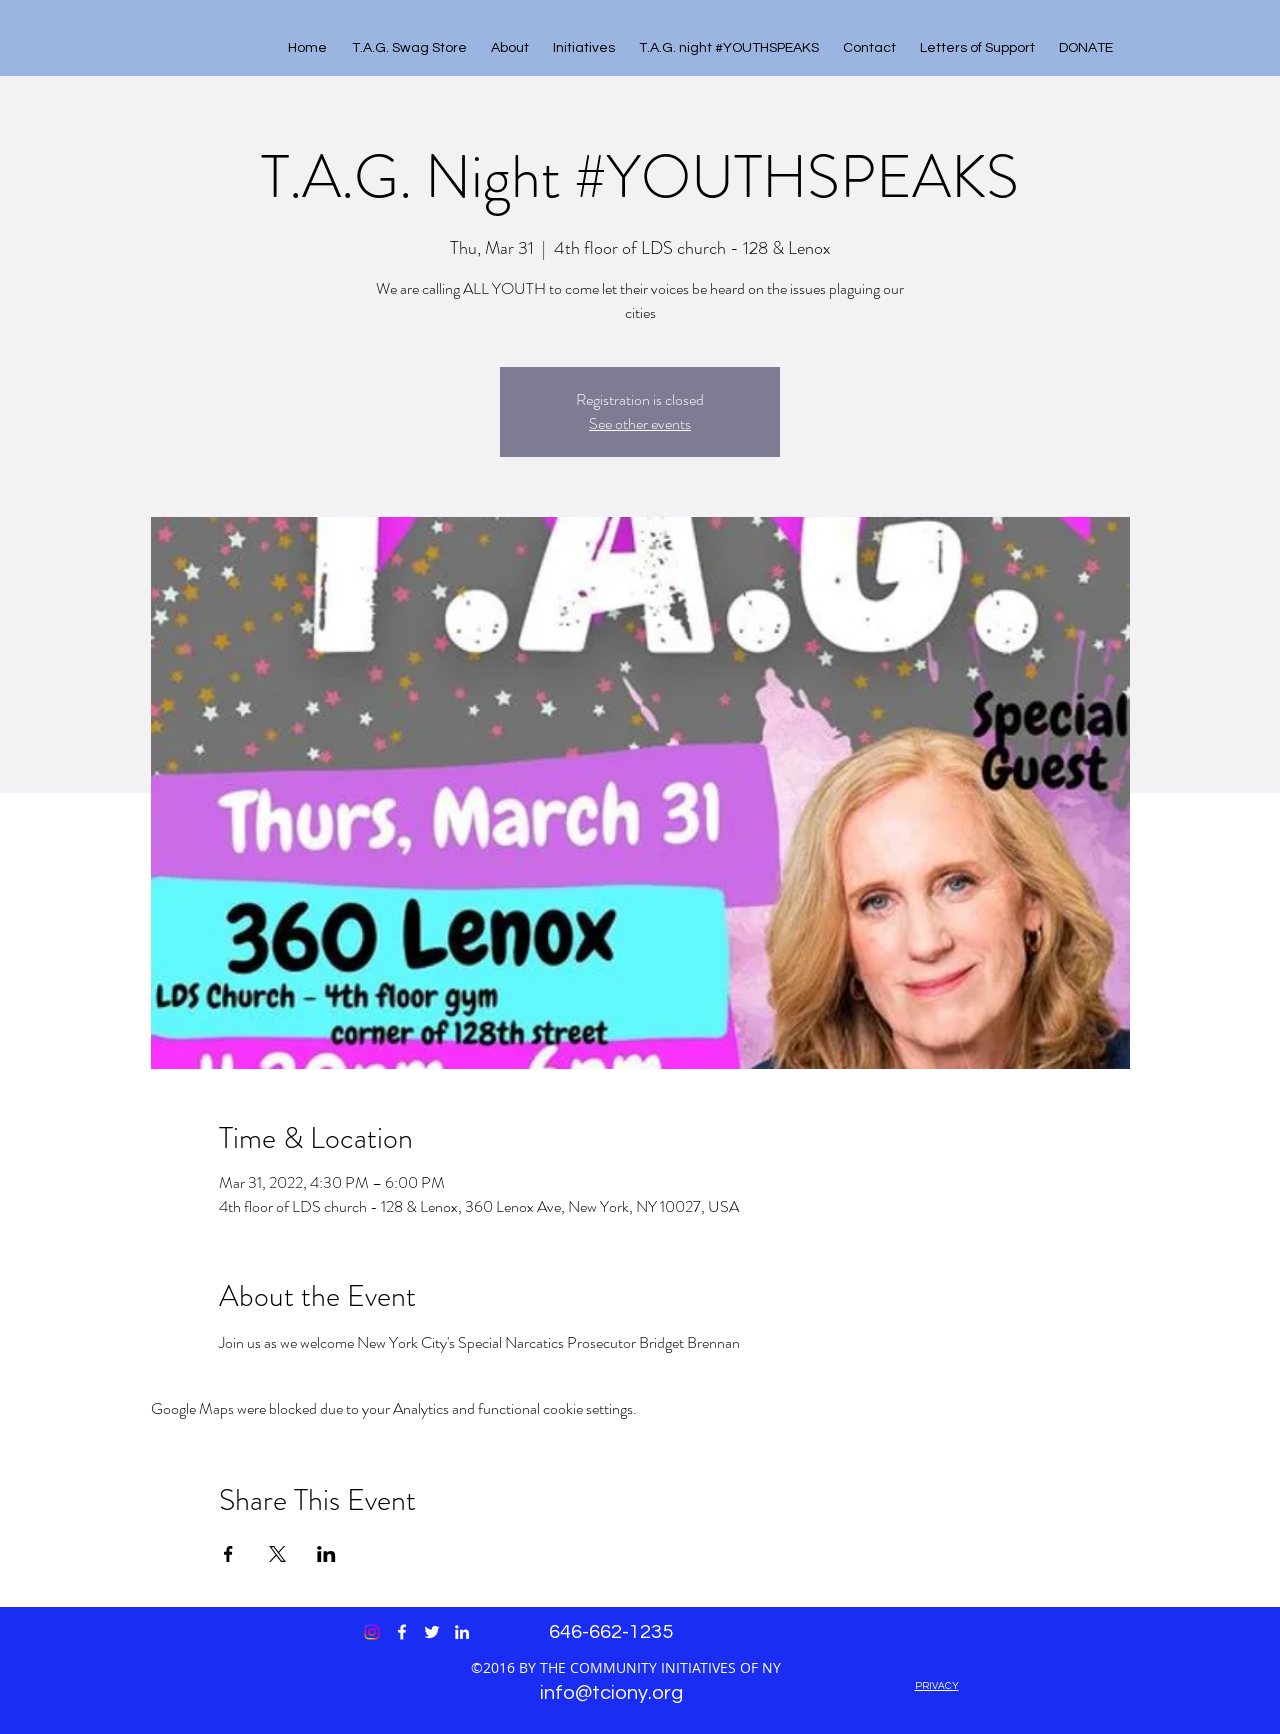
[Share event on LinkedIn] (326, 1554)
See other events (640, 423)
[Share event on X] (277, 1554)
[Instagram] (372, 1632)
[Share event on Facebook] (228, 1554)
